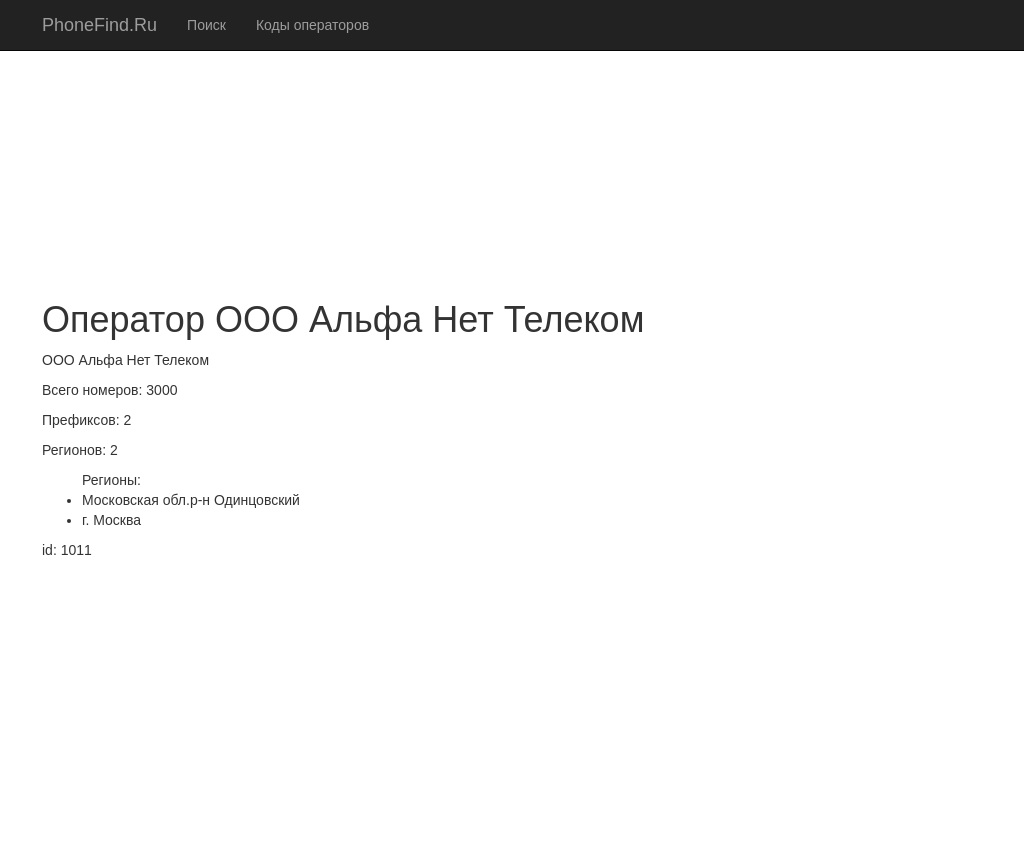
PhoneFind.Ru (99, 25)
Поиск (206, 25)
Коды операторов (312, 25)
